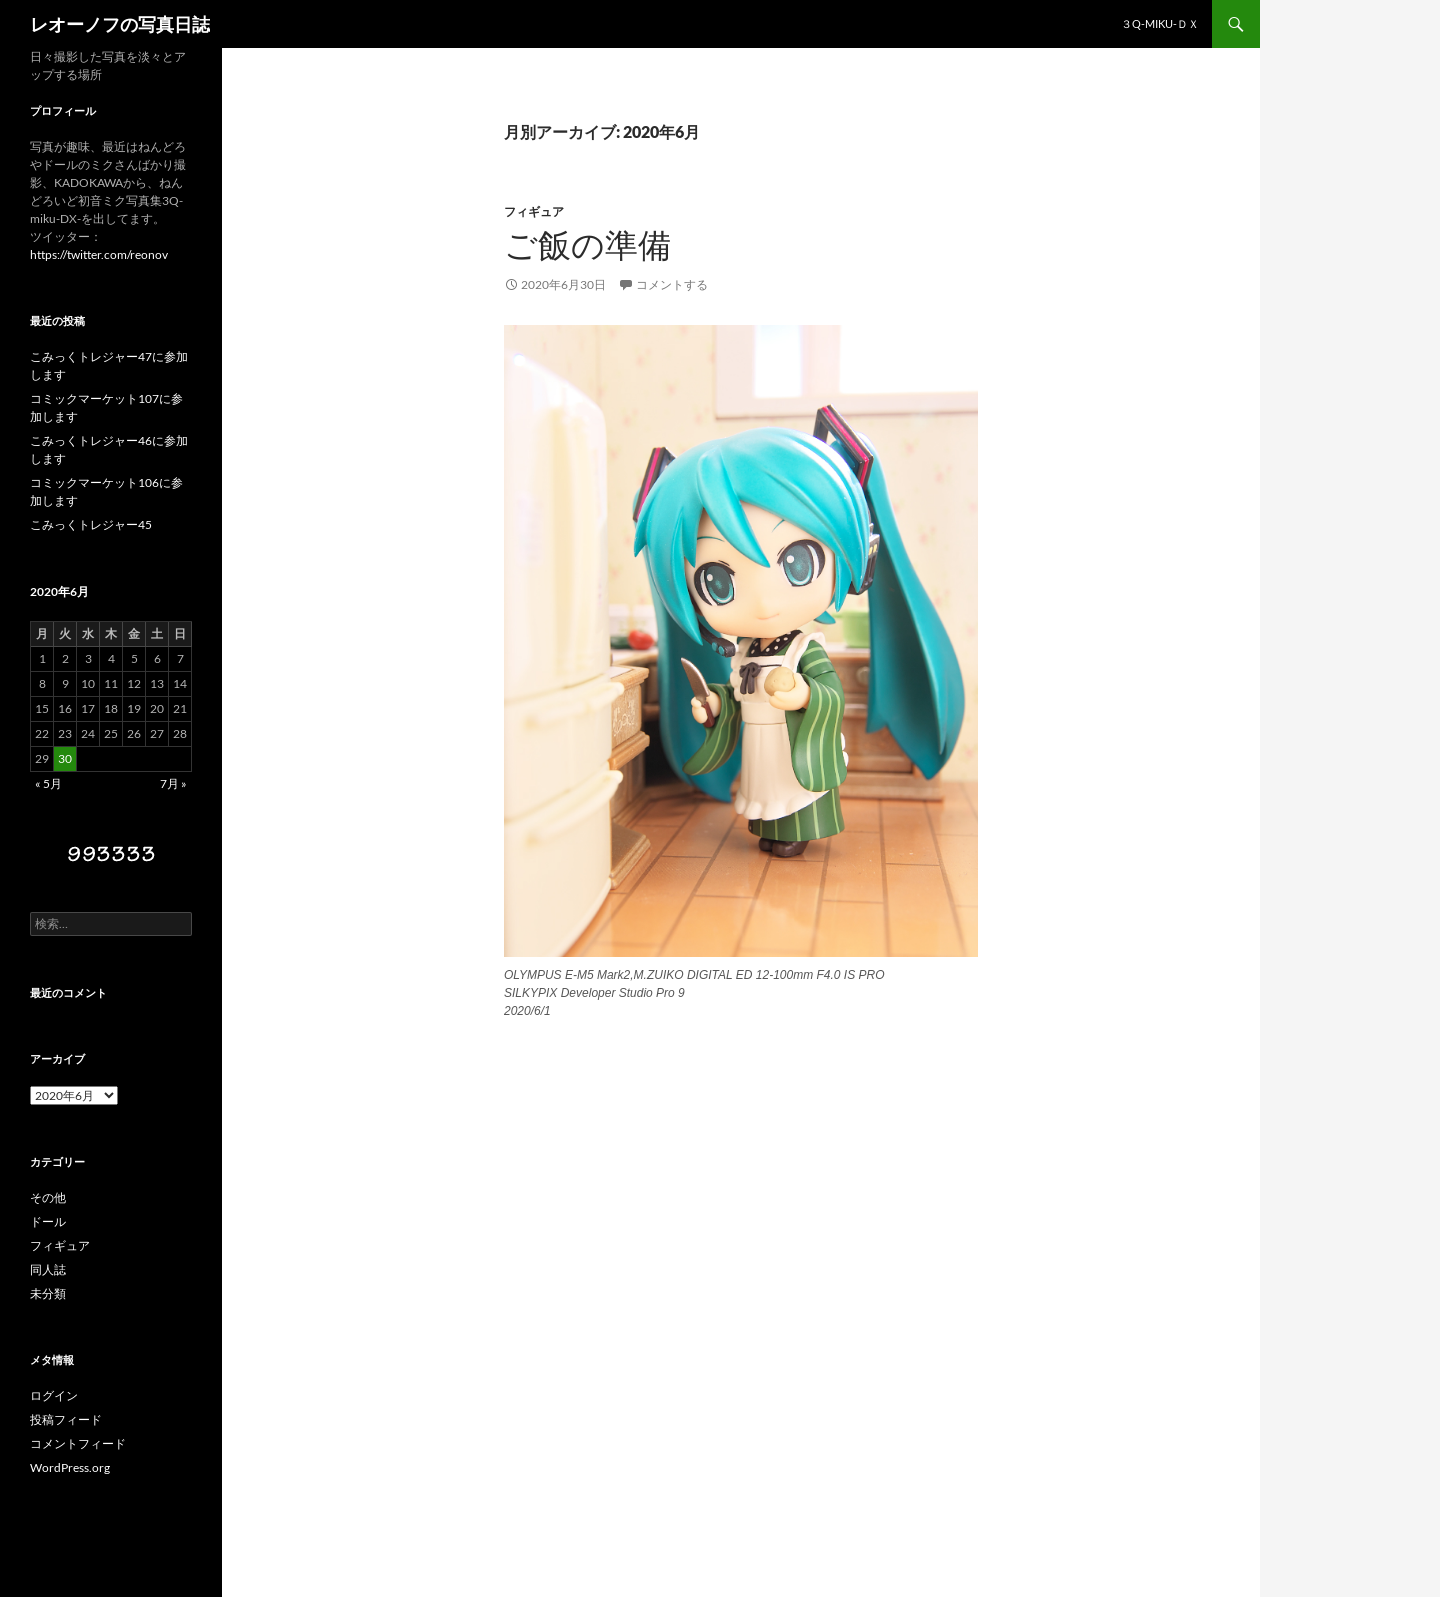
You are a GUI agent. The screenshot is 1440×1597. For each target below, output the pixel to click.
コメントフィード (78, 1443)
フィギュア (534, 211)
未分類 (48, 1293)
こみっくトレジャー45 (91, 524)
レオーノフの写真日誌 (120, 24)
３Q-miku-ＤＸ (1160, 23)
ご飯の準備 (587, 245)
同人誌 (48, 1269)
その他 (48, 1197)
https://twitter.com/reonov (99, 254)
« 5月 (48, 783)
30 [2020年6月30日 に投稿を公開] (65, 758)
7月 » (173, 783)
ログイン (54, 1395)
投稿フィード (66, 1419)
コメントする (672, 284)
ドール (48, 1221)
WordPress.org (70, 1467)
